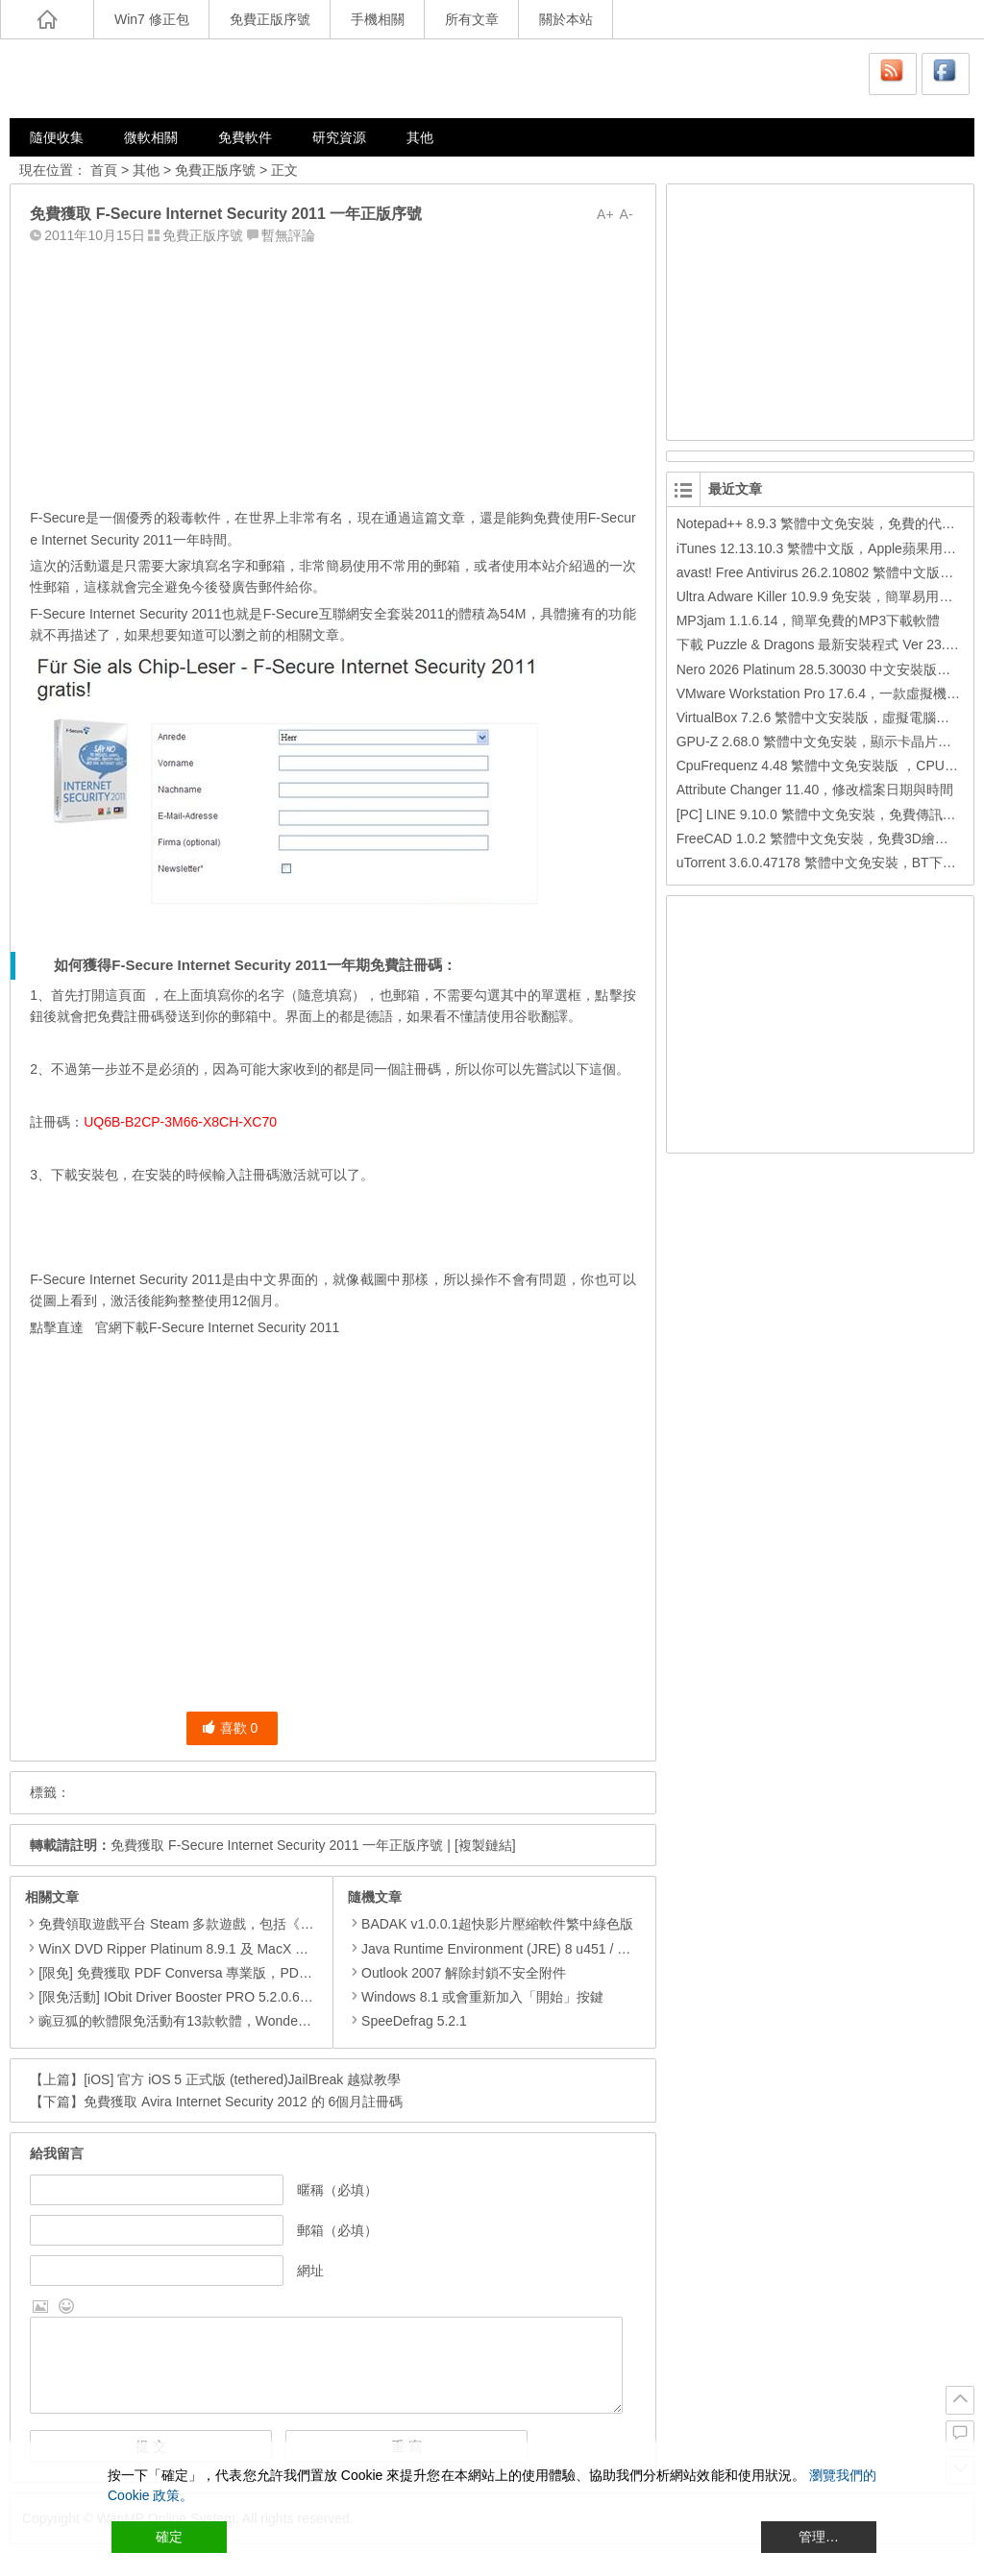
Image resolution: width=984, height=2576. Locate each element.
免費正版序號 (270, 19)
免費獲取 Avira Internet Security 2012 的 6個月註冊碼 (243, 2101)
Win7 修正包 (151, 19)
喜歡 (230, 1728)
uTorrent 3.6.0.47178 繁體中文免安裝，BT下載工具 (829, 862)
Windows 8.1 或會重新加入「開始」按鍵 (475, 1997)
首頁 (103, 170)
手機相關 (378, 19)
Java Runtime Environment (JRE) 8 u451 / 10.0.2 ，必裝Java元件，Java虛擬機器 (598, 1948)
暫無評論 (288, 235)
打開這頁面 (111, 995)
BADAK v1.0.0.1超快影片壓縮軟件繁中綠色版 (490, 1924)
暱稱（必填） (337, 2190)
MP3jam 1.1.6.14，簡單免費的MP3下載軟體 (808, 620)
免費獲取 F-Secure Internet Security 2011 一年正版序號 (277, 1845)
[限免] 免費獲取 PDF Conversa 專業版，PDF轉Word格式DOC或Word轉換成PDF (280, 1973)
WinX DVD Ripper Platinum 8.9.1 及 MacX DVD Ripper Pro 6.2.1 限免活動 (260, 1948)
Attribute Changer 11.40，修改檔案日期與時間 (815, 789)
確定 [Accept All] (169, 2536)
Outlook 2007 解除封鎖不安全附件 (457, 1973)
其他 (419, 137)
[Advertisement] (332, 372)
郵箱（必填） (337, 2230)
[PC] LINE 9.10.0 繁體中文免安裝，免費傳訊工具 (823, 814)
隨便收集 (57, 137)
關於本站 (566, 19)
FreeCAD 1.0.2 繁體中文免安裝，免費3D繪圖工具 (825, 838)
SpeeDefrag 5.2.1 (407, 2021)
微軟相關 (151, 137)
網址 (310, 2270)
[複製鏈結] (485, 1845)
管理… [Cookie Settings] (819, 2536)
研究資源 (339, 137)
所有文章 (472, 19)
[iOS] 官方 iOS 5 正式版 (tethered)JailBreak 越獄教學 (242, 2079)
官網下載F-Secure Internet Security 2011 (217, 1327)
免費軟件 (245, 137)
